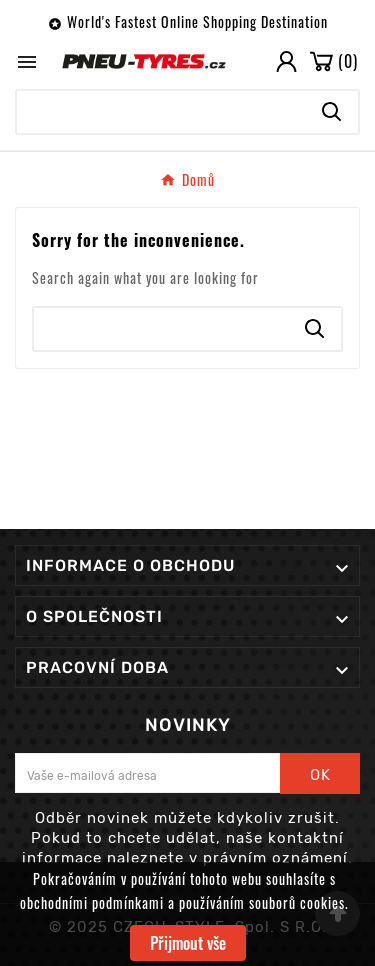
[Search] (161, 112)
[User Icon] (286, 61)
